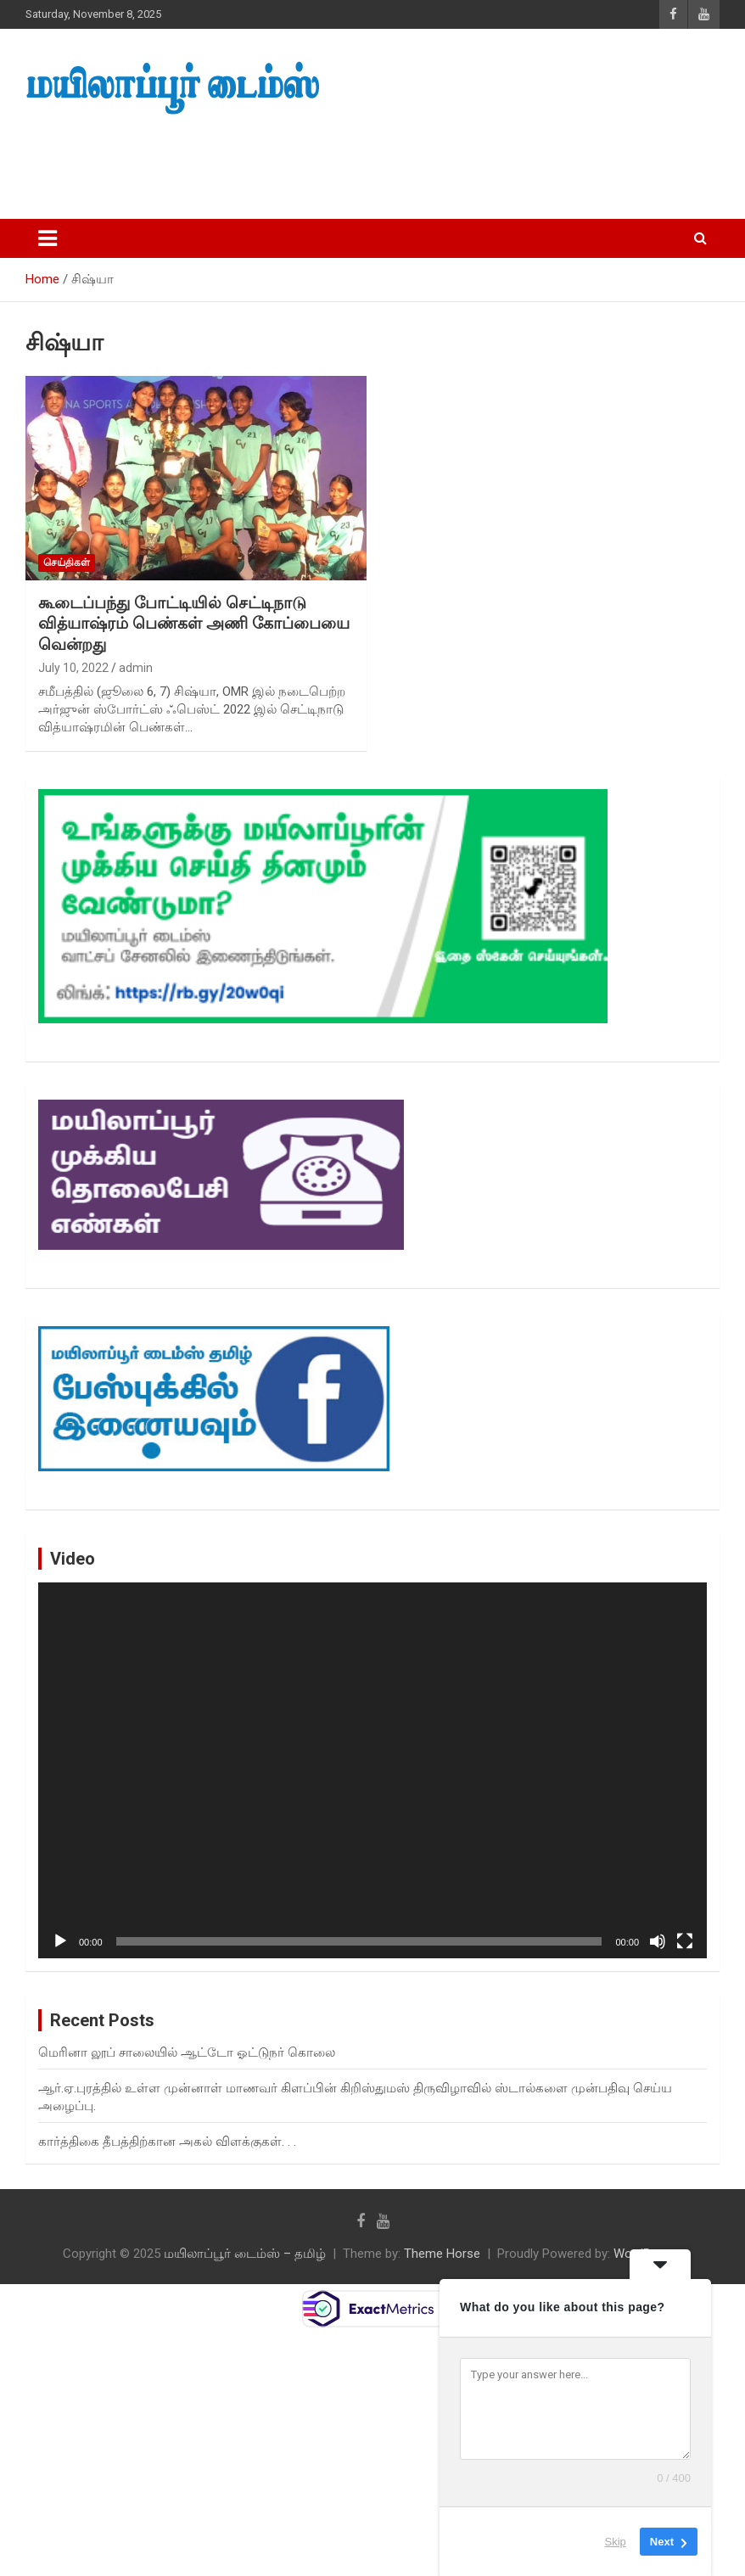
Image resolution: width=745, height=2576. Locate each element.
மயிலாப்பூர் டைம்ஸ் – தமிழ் (245, 2253)
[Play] (60, 1941)
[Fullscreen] (684, 1941)
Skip (615, 2541)
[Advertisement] (321, 162)
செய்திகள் (66, 562)
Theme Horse (442, 2253)
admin (136, 668)
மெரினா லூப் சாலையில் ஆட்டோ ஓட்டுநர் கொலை (186, 2052)
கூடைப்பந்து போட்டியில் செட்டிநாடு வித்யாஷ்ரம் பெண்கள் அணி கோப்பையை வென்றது (194, 623)
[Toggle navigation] (47, 238)
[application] (372, 1770)
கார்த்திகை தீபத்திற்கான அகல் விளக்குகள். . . (167, 2141)
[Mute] (657, 1941)
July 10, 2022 (73, 668)
